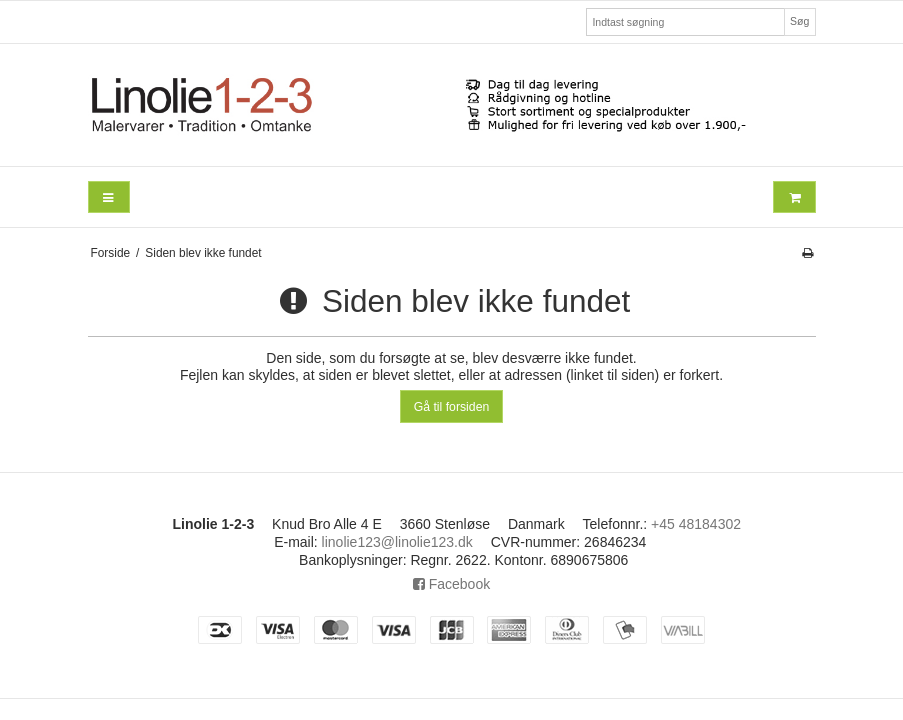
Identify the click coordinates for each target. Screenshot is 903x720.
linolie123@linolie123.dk (397, 542)
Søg (799, 21)
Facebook (451, 584)
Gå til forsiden (452, 407)
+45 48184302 (696, 524)
